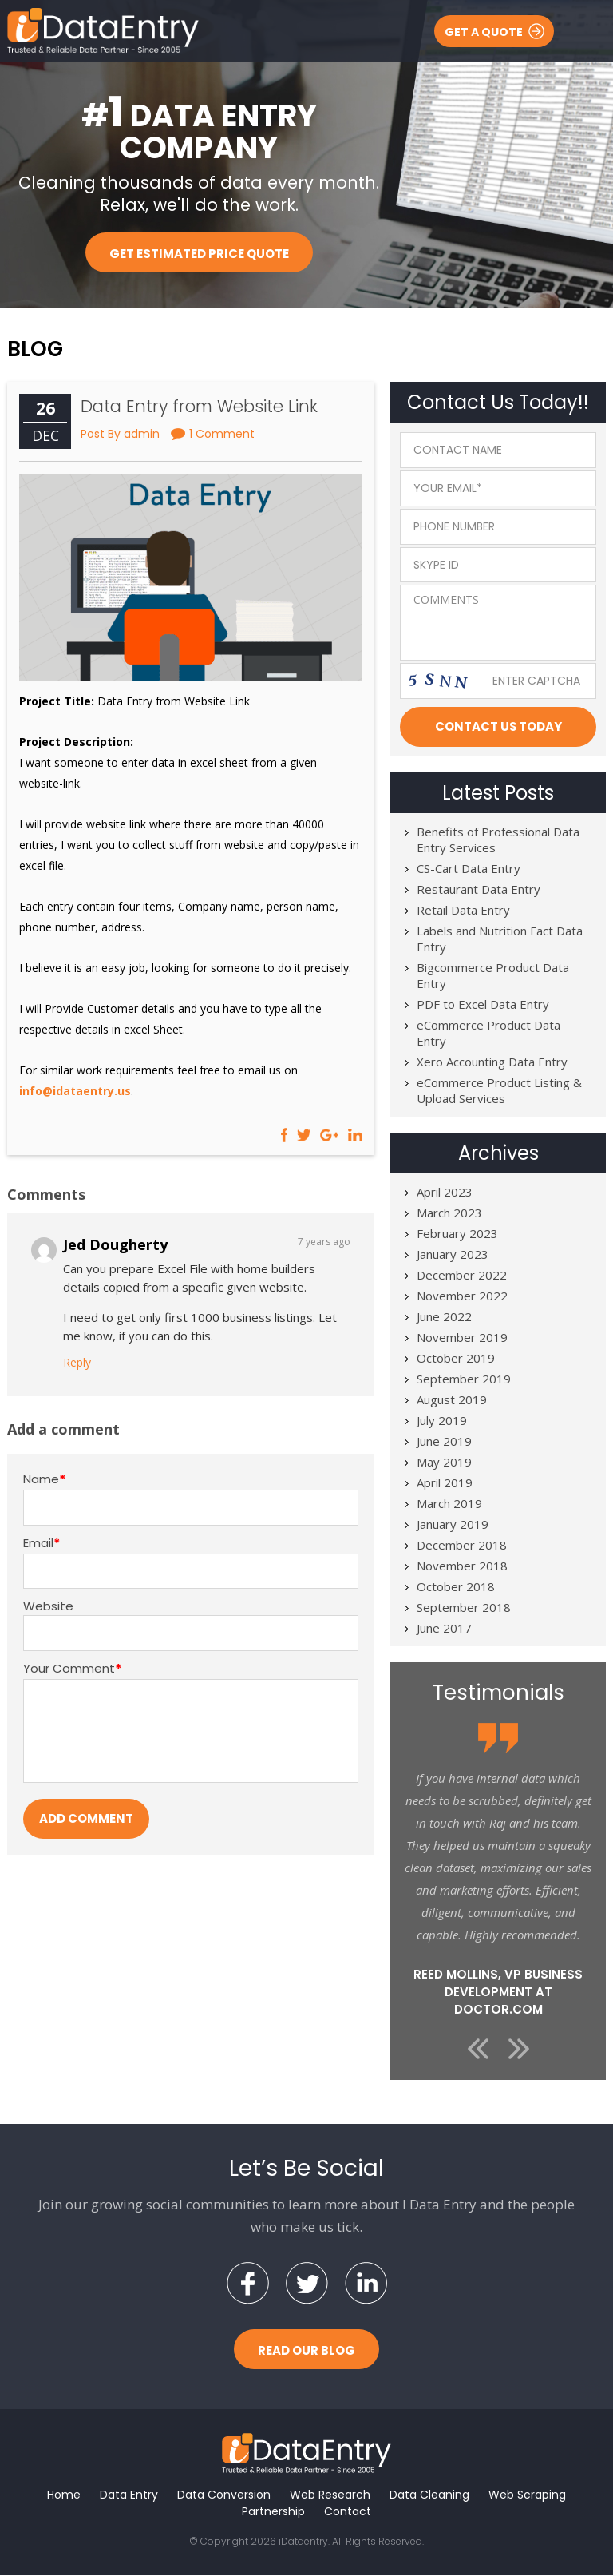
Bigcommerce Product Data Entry (493, 976)
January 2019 (452, 1525)
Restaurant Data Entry (478, 890)
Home (64, 2495)
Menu (586, 30)
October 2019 (456, 1359)
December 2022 (462, 1276)
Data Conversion (224, 2495)
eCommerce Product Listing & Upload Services (499, 1091)
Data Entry (129, 2495)
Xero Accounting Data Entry (492, 1062)
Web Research (330, 2495)
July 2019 (442, 1421)
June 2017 (444, 1629)
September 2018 (464, 1608)
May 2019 (444, 1463)
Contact (347, 2512)
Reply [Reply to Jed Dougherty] (77, 1362)
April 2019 (445, 1483)
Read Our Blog (306, 2351)
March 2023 (449, 1213)
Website (48, 1606)
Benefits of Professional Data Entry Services (498, 840)
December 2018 (462, 1546)
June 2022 (444, 1317)
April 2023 (445, 1193)
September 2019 (464, 1379)
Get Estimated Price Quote (199, 253)
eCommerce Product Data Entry (488, 1034)
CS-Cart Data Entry (468, 869)
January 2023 (452, 1255)
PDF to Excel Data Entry (483, 1005)
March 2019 (449, 1504)
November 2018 (462, 1566)
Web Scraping (527, 2495)
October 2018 (456, 1587)
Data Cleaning (429, 2495)
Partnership (273, 2512)
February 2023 (457, 1234)
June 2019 (444, 1442)
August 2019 (452, 1400)
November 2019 (462, 1338)
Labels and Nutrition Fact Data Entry (500, 939)
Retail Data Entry (463, 911)
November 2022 (462, 1296)
